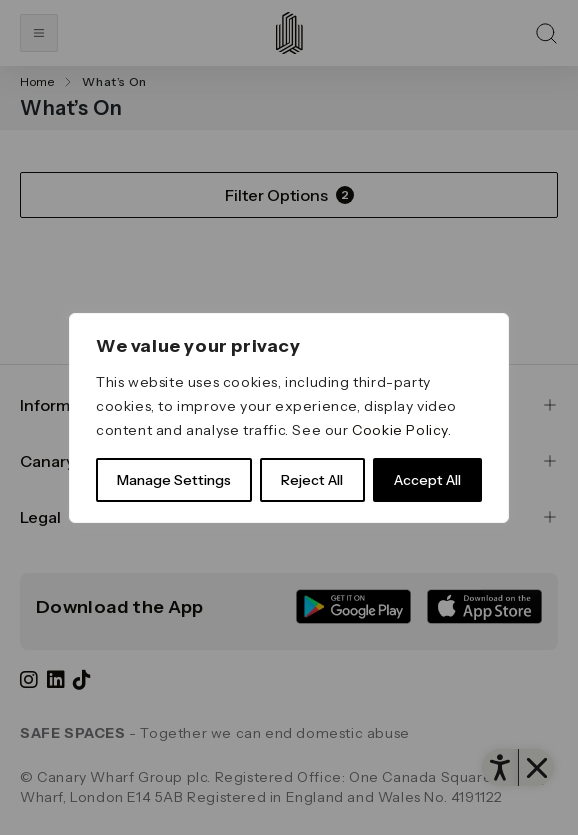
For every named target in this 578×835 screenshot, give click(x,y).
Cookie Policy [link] (400, 430)
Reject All (312, 480)
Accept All (427, 480)
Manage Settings (174, 480)
